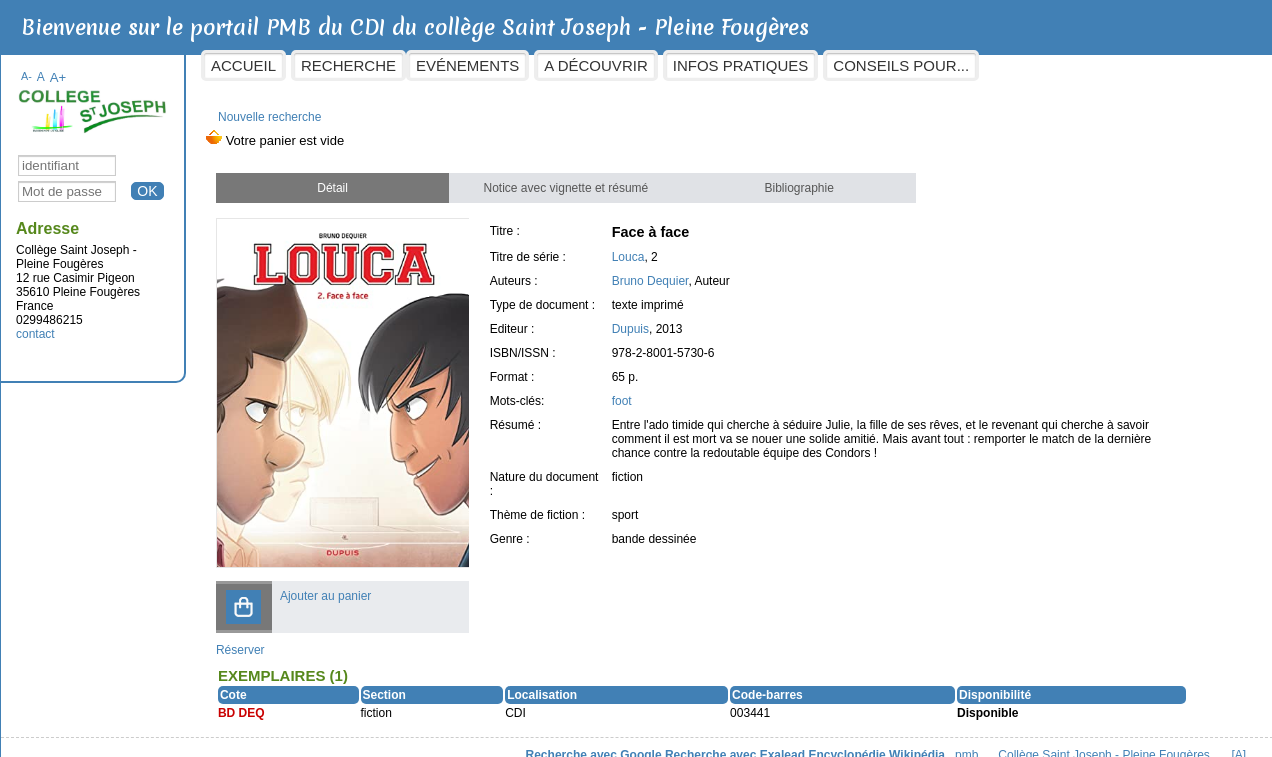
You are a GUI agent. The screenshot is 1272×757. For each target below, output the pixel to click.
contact (48, 324)
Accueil (256, 65)
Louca (635, 247)
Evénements (480, 65)
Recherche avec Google (579, 738)
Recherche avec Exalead (721, 738)
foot (629, 391)
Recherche (361, 65)
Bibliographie (798, 178)
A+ (70, 67)
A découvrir (608, 65)
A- (39, 66)
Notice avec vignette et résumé (570, 178)
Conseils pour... (914, 65)
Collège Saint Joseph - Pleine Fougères (1089, 738)
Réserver (252, 633)
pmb (952, 738)
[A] (1224, 738)
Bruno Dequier (657, 271)
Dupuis (637, 319)
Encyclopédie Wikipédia (862, 738)
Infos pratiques (753, 65)
